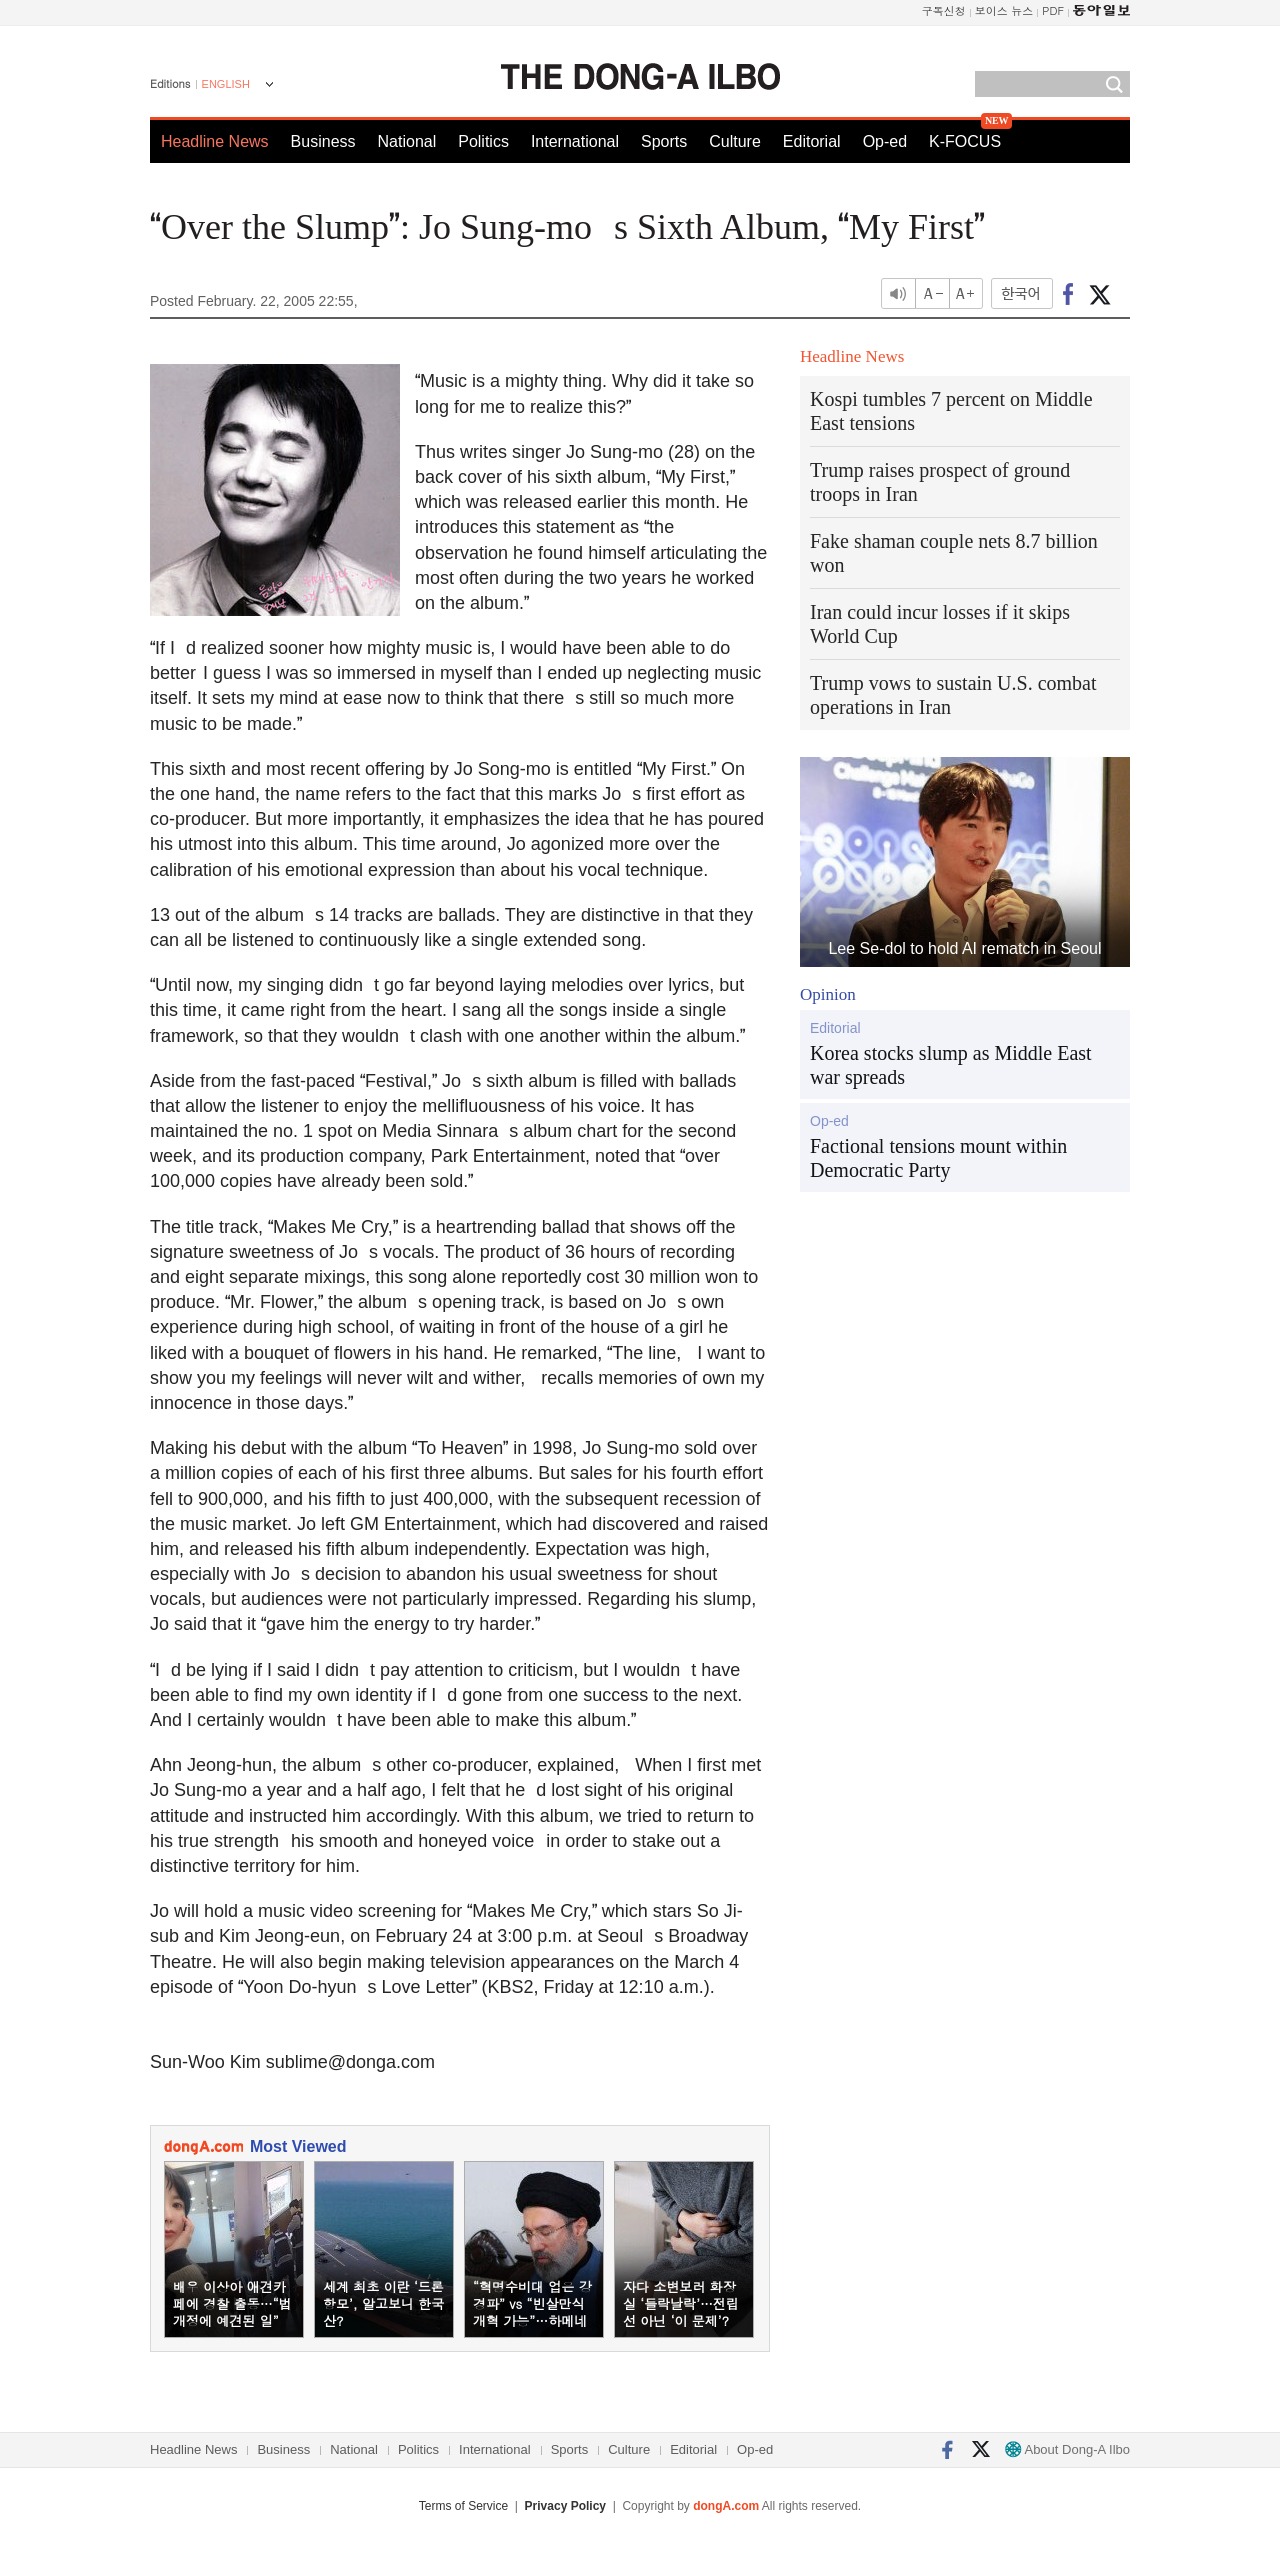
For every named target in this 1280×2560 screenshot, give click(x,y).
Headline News (215, 141)
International (575, 141)
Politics (483, 141)
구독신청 (944, 10)
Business (323, 141)
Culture (735, 141)
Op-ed (885, 141)
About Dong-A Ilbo (1067, 2449)
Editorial (812, 141)
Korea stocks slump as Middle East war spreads (951, 1065)
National (407, 141)
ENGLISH (226, 84)
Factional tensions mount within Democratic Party (938, 1158)
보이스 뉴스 (1004, 10)
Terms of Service (463, 2506)
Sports (664, 141)
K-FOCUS (965, 141)
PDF (1053, 10)
